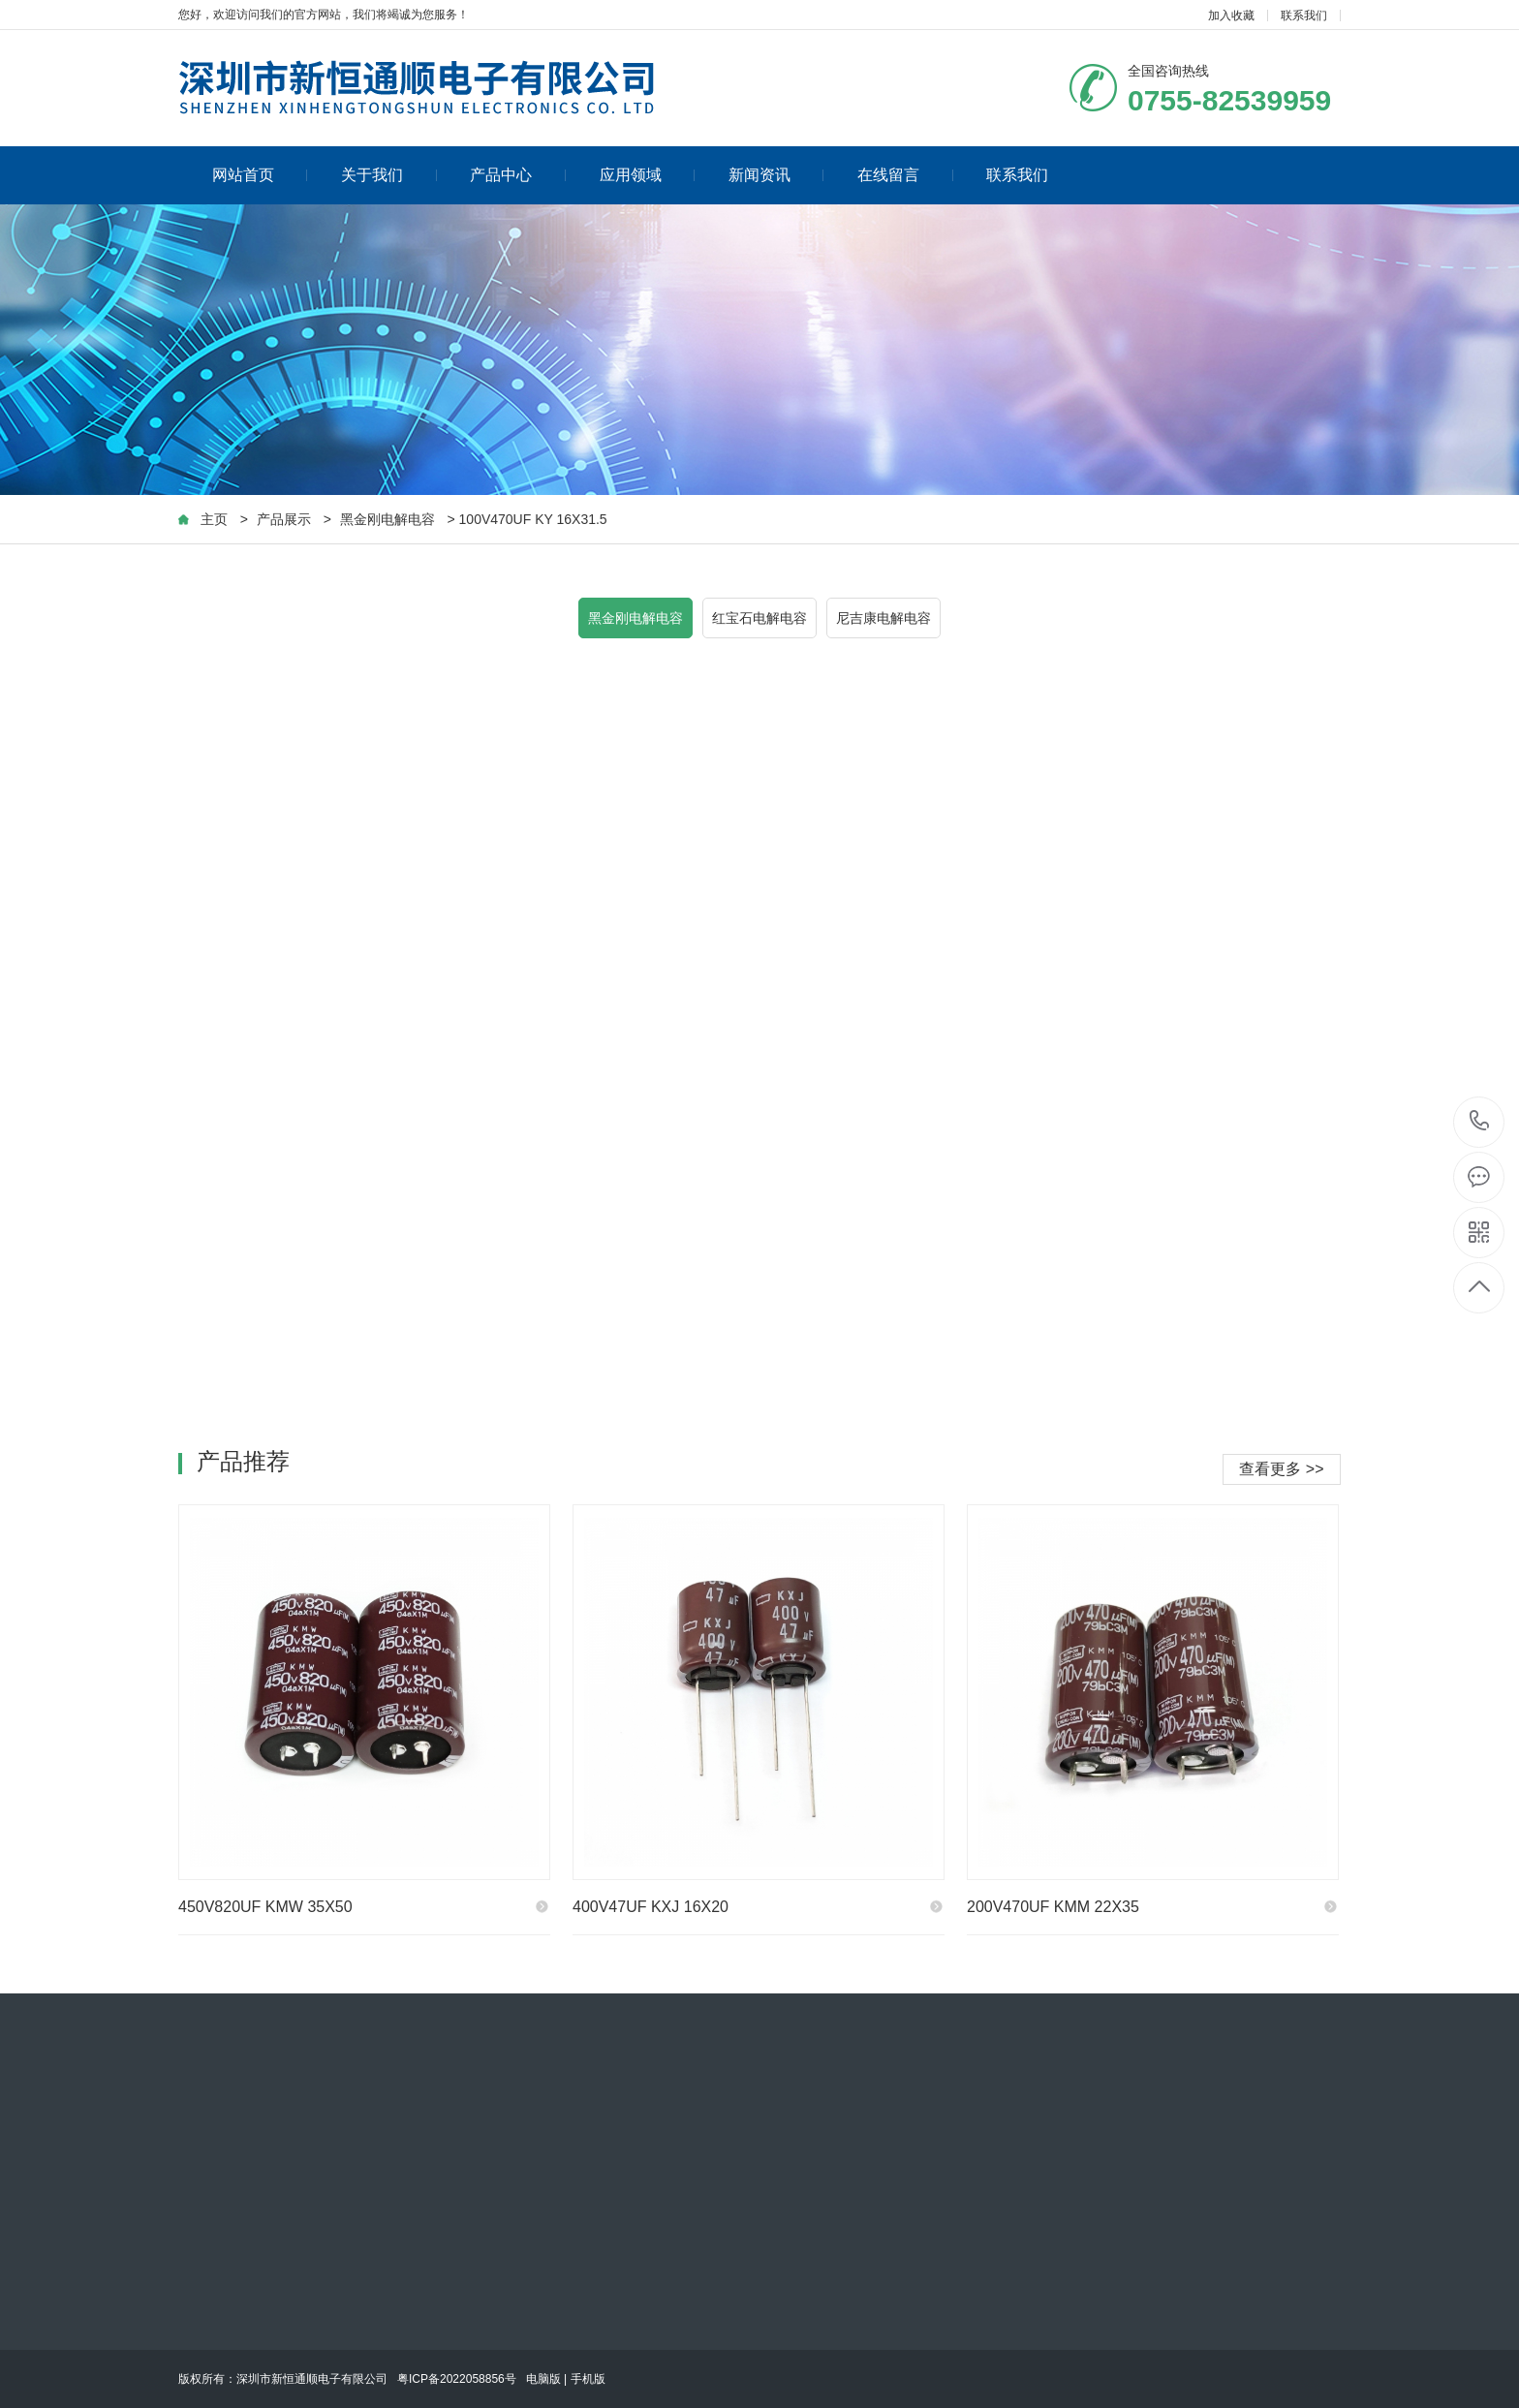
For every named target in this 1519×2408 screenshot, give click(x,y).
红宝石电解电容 (759, 618)
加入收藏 (1231, 15)
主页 (214, 519)
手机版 (588, 2379)
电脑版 (543, 2379)
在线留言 (905, 175)
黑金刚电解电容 (387, 519)
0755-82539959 (1479, 1122)
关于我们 (389, 175)
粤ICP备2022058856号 (456, 2379)
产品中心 (518, 175)
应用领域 (648, 175)
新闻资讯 (776, 175)
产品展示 (284, 519)
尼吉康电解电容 (883, 618)
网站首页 (260, 175)
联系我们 (1304, 15)
